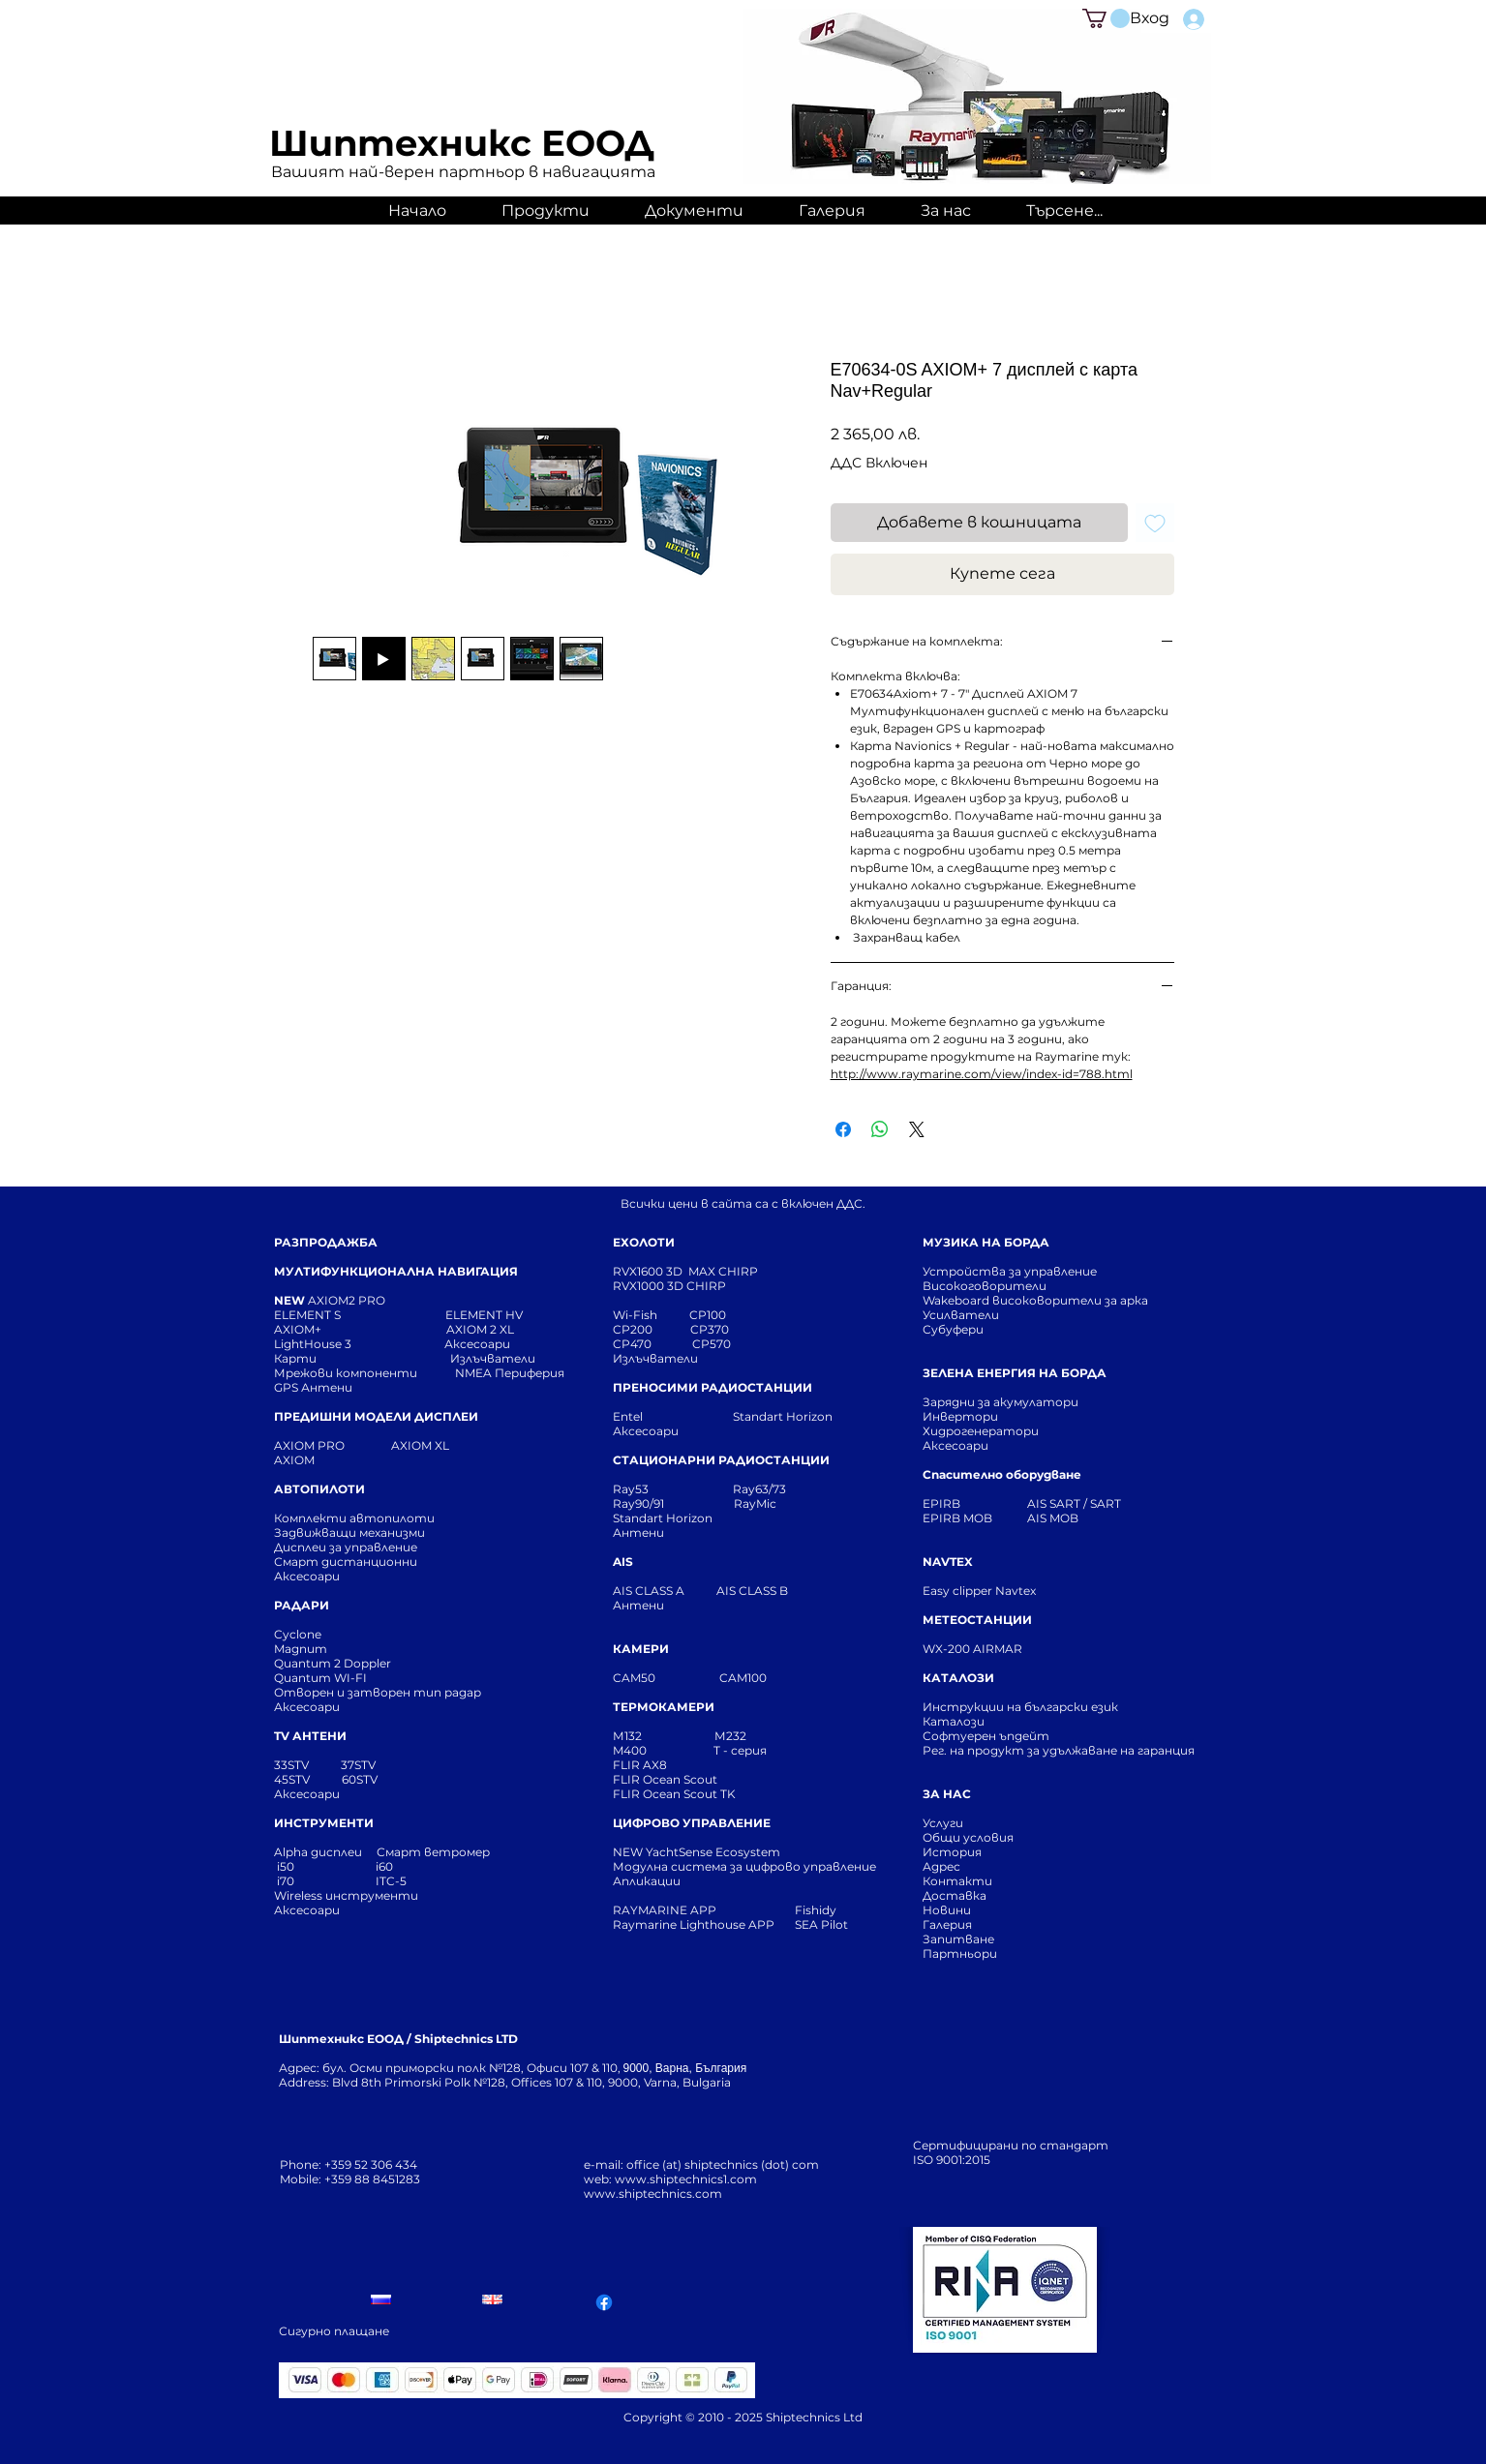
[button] (1106, 18)
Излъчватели (655, 1358)
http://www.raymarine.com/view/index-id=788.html (982, 1074)
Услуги (943, 1823)
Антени (638, 1532)
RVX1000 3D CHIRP (669, 1285)
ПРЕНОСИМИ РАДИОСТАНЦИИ (712, 1387)
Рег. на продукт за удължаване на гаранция (1059, 1750)
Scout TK (709, 1794)
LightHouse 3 (359, 1344)
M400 (630, 1750)
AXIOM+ (360, 1329)
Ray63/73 (759, 1489)
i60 (384, 1866)
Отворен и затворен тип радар (377, 1692)
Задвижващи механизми (349, 1532)
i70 (285, 1881)
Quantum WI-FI (322, 1677)
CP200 (648, 1329)
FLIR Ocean (647, 1794)
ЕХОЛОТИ (644, 1242)
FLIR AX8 (640, 1765)
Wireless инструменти (346, 1895)
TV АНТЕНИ (310, 1735)
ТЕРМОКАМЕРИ (663, 1706)
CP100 (713, 1314)
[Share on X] (916, 1129)
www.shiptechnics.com (653, 2193)
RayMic (755, 1503)
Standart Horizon (783, 1416)
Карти (295, 1358)
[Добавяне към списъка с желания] (1155, 522)
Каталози (954, 1721)
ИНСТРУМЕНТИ (324, 1823)
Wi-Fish (651, 1314)
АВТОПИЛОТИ (319, 1489)
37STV (358, 1765)
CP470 (652, 1344)
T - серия (743, 1750)
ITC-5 (391, 1881)
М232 (730, 1735)
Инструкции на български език (1055, 1706)
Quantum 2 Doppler (332, 1663)
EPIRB (946, 1503)
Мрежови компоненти (345, 1373)
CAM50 (666, 1677)
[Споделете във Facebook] (843, 1129)
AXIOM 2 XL (483, 1329)
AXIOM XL (400, 1445)
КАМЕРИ (641, 1648)
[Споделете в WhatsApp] (880, 1129)
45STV (293, 1779)
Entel (629, 1416)
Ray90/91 (638, 1503)
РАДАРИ (301, 1605)
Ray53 (636, 1489)
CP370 (711, 1329)
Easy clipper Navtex (979, 1590)
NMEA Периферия (509, 1373)
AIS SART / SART (1074, 1503)
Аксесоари (477, 1344)
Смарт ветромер (432, 1852)
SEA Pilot (823, 1924)
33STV (293, 1765)
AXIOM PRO (309, 1445)
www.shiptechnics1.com (686, 2179)
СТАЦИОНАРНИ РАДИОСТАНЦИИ (721, 1460)
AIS (623, 1561)
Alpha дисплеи (318, 1852)
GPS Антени (314, 1387)
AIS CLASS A (650, 1590)
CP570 (713, 1344)
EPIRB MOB (957, 1518)
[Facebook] (604, 2302)
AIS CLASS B (752, 1590)
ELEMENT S (309, 1314)
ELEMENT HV (485, 1314)
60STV (358, 1779)
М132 (627, 1735)
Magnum (300, 1648)
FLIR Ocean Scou (663, 1779)
